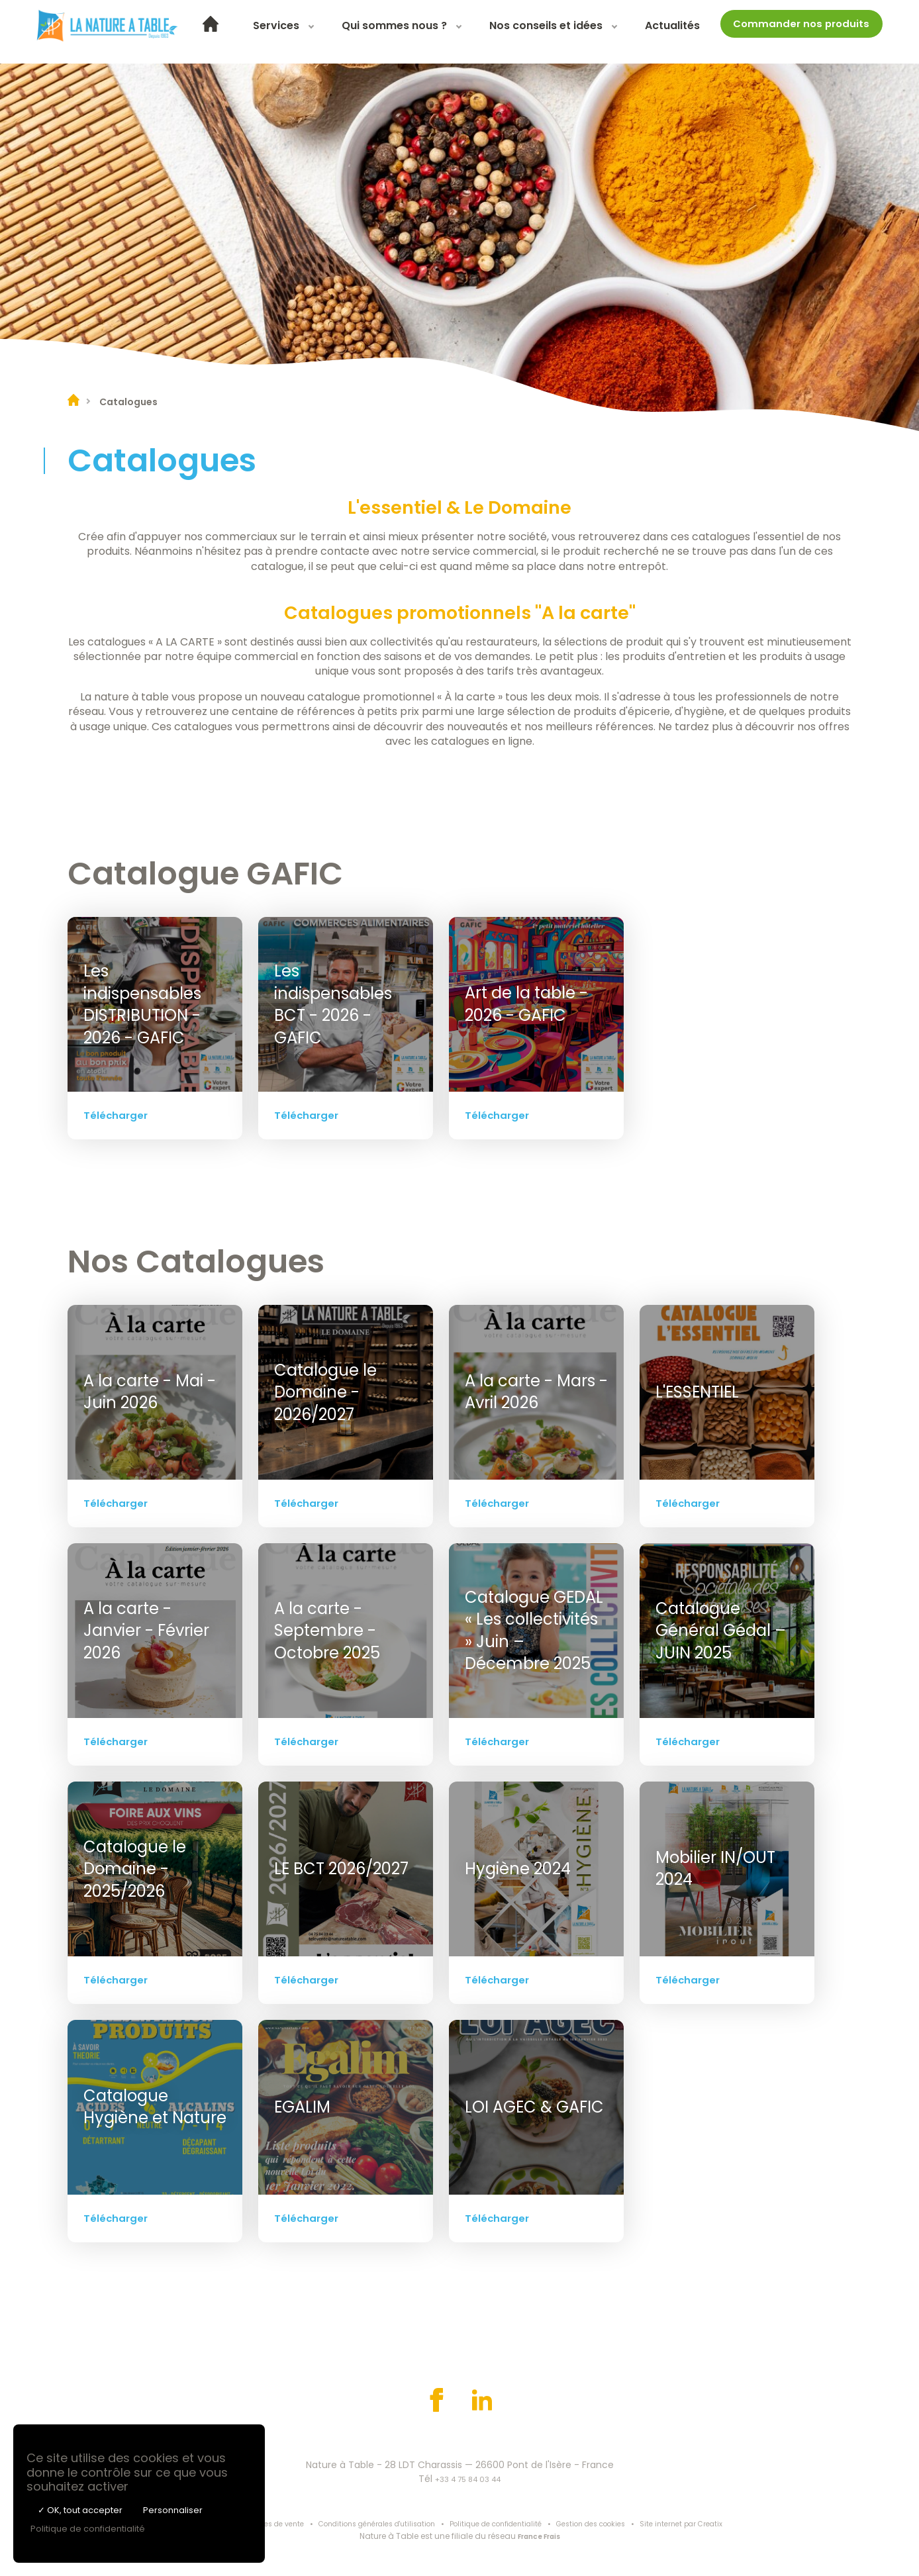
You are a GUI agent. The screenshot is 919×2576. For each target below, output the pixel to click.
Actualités (719, 31)
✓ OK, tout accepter (80, 2510)
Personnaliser (173, 2510)
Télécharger (116, 1115)
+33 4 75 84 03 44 (468, 2478)
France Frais (538, 2538)
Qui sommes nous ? (441, 31)
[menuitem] (257, 32)
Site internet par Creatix (713, 2524)
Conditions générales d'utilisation (367, 2524)
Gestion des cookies (612, 2524)
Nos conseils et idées (593, 31)
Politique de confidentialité (503, 2524)
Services (323, 31)
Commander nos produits (811, 29)
